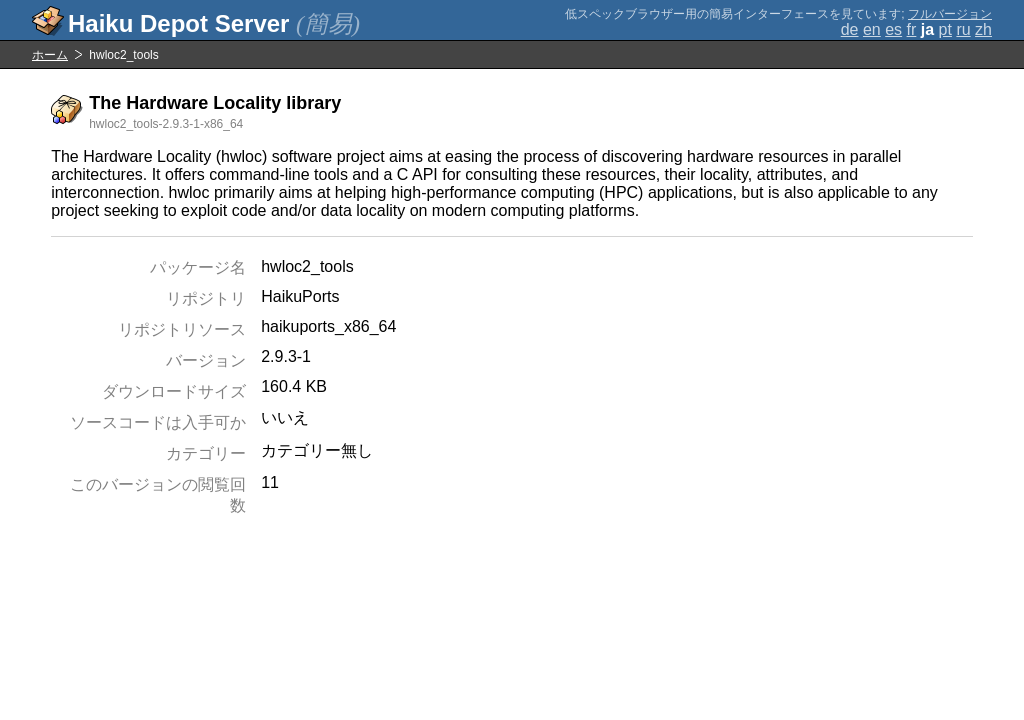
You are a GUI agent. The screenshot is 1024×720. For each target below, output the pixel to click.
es (893, 29)
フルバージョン (950, 14)
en (872, 29)
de (850, 29)
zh (983, 29)
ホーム (50, 55)
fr (912, 29)
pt (945, 29)
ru (963, 29)
